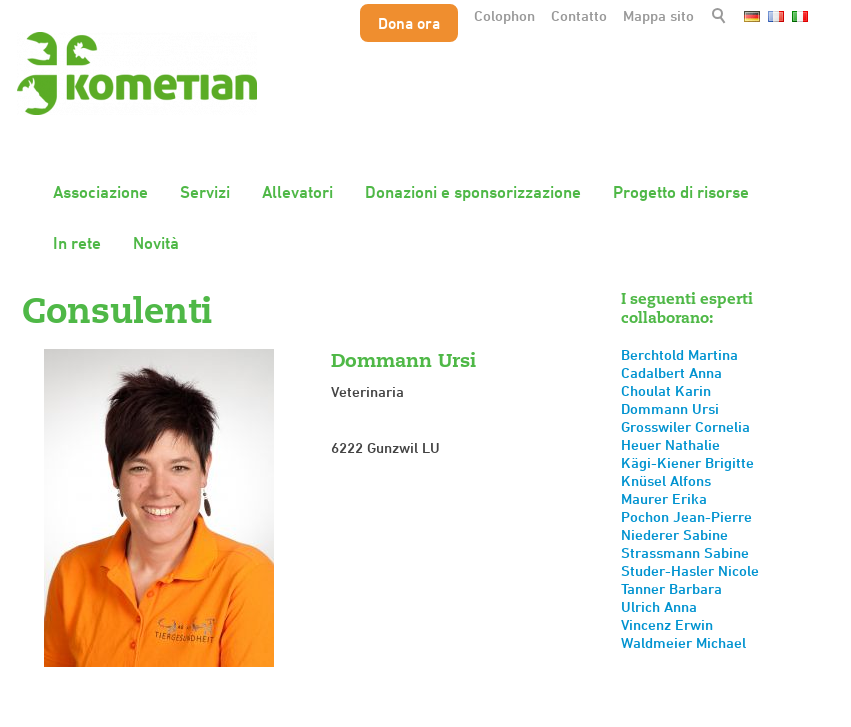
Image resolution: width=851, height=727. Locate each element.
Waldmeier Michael (683, 642)
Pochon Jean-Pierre (686, 516)
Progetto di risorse (681, 192)
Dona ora (409, 23)
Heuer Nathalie (670, 444)
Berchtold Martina (679, 354)
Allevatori (297, 192)
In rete (77, 243)
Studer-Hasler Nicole (690, 570)
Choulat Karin (666, 390)
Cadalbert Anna (671, 372)
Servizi (205, 192)
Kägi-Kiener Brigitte (687, 462)
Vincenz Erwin (667, 624)
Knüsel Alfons (666, 480)
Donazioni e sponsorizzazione (473, 192)
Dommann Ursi (670, 408)
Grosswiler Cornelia (685, 426)
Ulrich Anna (659, 606)
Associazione (100, 192)
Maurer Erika (664, 498)
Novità (156, 243)
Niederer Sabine (674, 534)
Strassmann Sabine (685, 552)
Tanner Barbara (671, 588)
